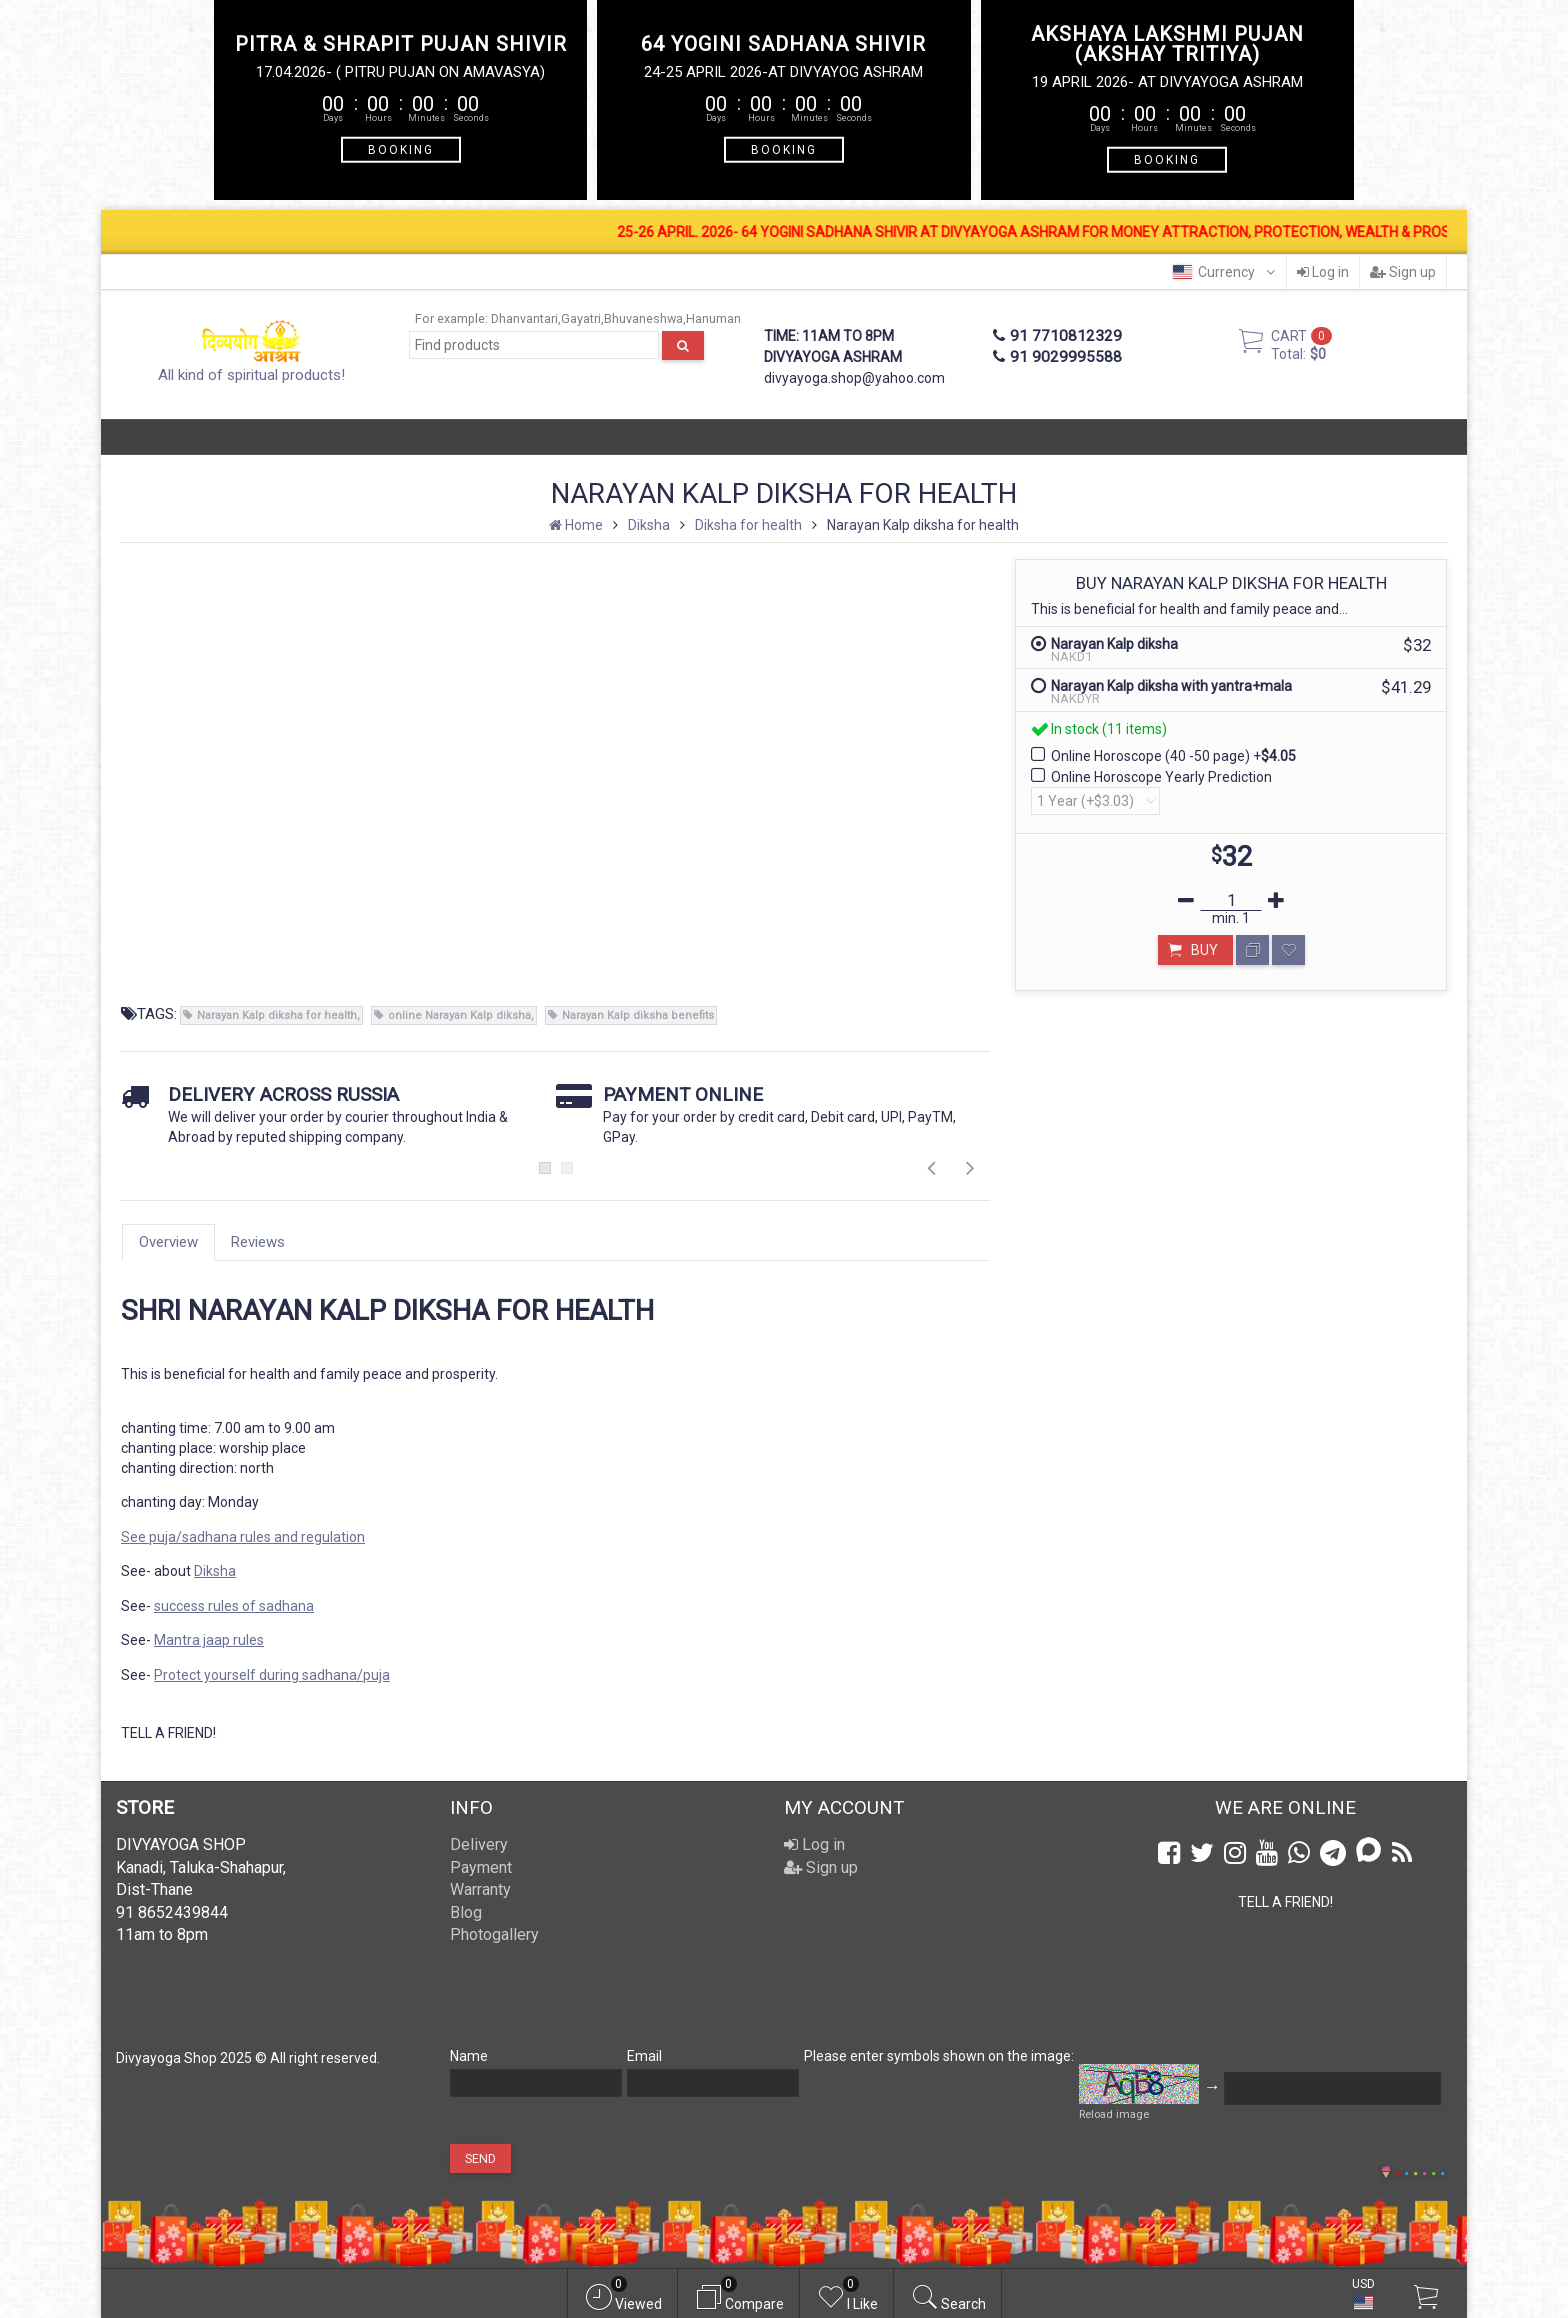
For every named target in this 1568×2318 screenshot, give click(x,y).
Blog (466, 1912)
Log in (1323, 272)
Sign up (1403, 272)
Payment (481, 1867)
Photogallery (494, 1934)
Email (644, 2056)
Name (469, 2056)
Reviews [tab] (258, 1242)
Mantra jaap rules (209, 1640)
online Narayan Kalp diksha (459, 1015)
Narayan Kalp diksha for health (277, 1015)
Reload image (1114, 2114)
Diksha (215, 1571)
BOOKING (401, 149)
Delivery (479, 1844)
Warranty (480, 1889)
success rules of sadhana (234, 1606)
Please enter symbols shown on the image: (939, 2056)
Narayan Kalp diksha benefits (638, 1015)
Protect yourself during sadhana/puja (272, 1675)
